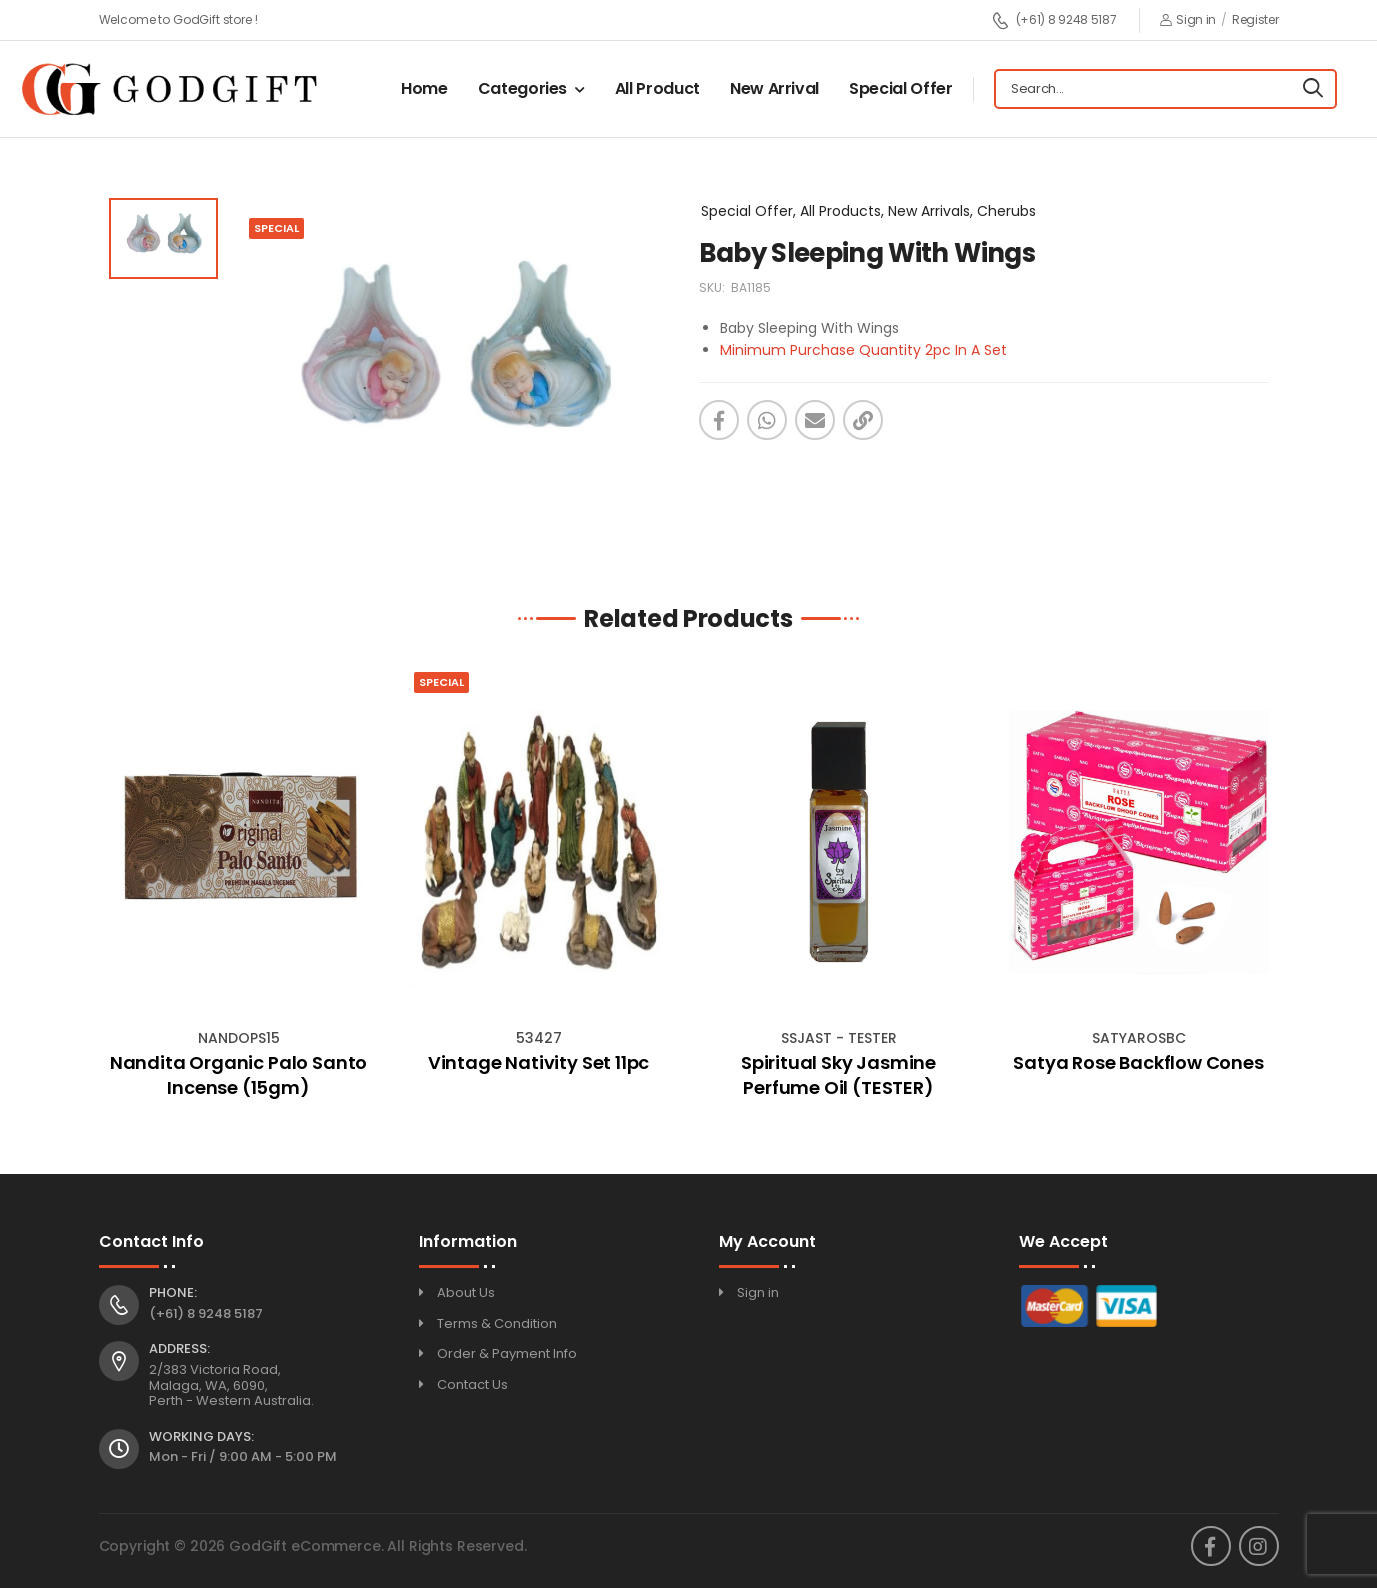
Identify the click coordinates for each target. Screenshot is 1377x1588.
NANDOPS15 (239, 1038)
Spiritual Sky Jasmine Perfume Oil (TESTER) (838, 1075)
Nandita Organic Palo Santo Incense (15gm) (238, 1075)
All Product (657, 88)
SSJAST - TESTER (839, 1038)
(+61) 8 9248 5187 (1054, 20)
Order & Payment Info (507, 1353)
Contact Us (472, 1384)
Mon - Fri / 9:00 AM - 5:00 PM (243, 1456)
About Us (466, 1292)
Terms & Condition (497, 1323)
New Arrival (774, 88)
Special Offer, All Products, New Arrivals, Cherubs (868, 211)
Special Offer (900, 88)
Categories (523, 88)
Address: (179, 1349)
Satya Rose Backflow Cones (1138, 1062)
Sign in (1188, 19)
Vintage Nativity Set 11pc (539, 1062)
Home (424, 88)
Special (441, 682)
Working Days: (201, 1437)
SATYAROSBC (1139, 1038)
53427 (539, 1038)
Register (1255, 19)
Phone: (173, 1293)
